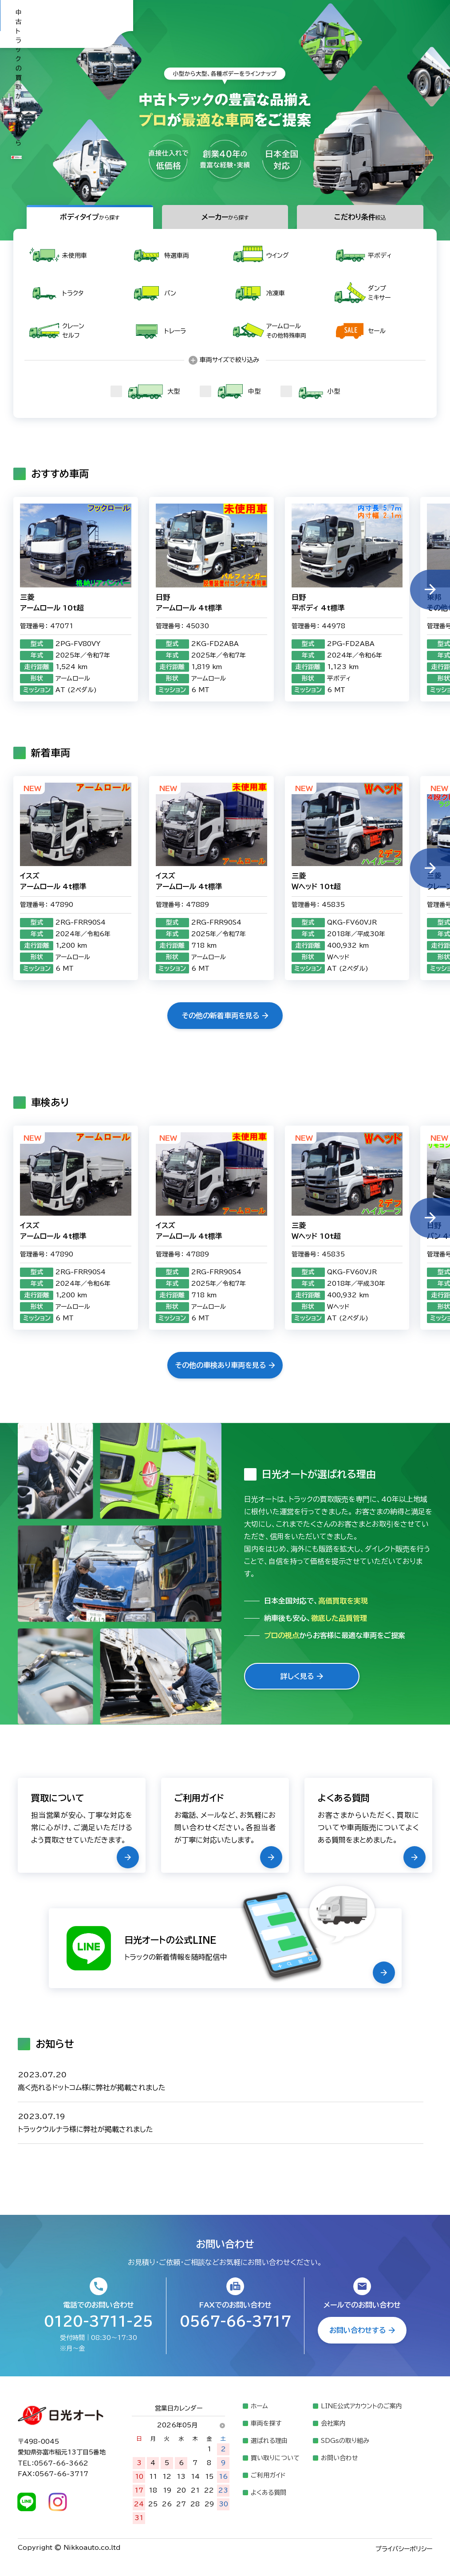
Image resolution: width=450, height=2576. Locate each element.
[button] (430, 590)
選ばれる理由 (269, 2441)
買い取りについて (275, 2458)
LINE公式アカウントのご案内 (361, 2406)
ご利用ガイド (268, 2475)
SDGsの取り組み (345, 2441)
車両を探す (266, 2423)
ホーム (259, 2406)
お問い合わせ (339, 2458)
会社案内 (333, 2423)
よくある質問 (268, 2492)
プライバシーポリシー (403, 2549)
